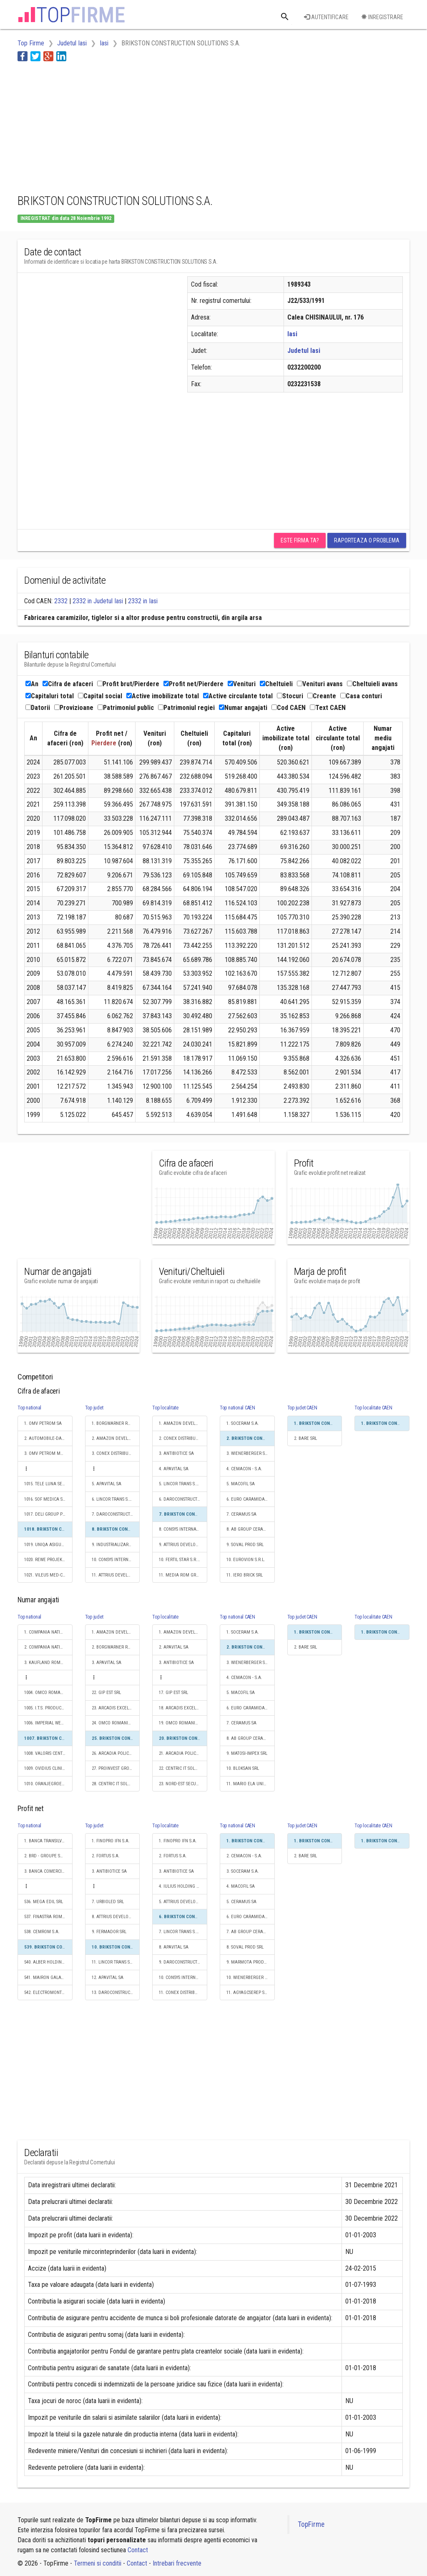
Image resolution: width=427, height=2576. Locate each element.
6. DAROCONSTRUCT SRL (182, 1499)
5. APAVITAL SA (106, 1484)
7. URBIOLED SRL (108, 1901)
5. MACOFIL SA (240, 1484)
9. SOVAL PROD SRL (245, 1544)
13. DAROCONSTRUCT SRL (116, 1992)
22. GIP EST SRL (106, 1692)
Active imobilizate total (162, 696)
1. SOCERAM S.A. (242, 1423)
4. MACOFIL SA (240, 1886)
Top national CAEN (237, 1408)
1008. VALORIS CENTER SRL (48, 1753)
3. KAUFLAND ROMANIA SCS (48, 1662)
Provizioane (73, 708)
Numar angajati (243, 708)
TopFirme (311, 2524)
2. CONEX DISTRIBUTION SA (183, 1438)
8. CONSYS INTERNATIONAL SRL (183, 1529)
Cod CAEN (288, 708)
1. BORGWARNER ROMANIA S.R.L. (116, 1423)
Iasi (292, 334)
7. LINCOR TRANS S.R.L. (181, 1931)
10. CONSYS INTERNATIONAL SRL (116, 1559)
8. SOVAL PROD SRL (245, 1947)
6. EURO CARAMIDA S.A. (250, 1499)
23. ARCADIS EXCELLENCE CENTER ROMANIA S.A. (116, 1708)
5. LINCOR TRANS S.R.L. (181, 1484)
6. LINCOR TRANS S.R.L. (114, 1499)
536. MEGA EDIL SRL (43, 1901)
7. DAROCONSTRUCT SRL (115, 1514)
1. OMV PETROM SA (43, 1423)
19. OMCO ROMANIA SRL (182, 1723)
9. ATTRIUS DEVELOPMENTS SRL (183, 1544)
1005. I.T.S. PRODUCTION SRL (48, 1708)
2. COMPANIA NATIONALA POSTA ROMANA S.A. (48, 1647)
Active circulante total (238, 696)
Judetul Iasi (303, 351)
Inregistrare (382, 17)
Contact (138, 2550)
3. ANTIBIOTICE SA (176, 1453)
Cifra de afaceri (68, 684)
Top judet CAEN (302, 1408)
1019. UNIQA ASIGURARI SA (48, 1544)
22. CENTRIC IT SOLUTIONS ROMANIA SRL (183, 1768)
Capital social (100, 696)
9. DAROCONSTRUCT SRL (182, 1962)
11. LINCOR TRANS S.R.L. (115, 1962)
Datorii (37, 708)
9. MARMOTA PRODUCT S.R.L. (250, 1962)
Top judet (94, 1408)
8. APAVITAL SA (173, 1947)
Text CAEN (328, 708)
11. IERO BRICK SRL (244, 1575)
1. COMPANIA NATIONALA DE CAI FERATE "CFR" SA (48, 1632)
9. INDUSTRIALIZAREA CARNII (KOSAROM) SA (116, 1544)
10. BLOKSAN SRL (242, 1768)
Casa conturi (361, 696)
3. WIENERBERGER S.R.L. (249, 1453)
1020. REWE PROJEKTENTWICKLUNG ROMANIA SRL (48, 1559)
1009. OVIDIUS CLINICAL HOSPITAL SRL (48, 1768)
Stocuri (290, 696)
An (31, 684)
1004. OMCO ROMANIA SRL (48, 1692)
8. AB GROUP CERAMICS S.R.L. (250, 1529)
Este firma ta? (300, 540)
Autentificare (326, 17)
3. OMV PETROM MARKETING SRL (48, 1453)
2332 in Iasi (143, 601)
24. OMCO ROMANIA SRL (115, 1723)
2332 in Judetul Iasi (98, 601)
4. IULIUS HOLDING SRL (181, 1886)
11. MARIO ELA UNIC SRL (250, 1783)
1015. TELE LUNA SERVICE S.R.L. (48, 1484)
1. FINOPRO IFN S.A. (111, 1841)
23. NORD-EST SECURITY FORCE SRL (183, 1783)
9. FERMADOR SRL (109, 1931)
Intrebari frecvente (177, 2563)
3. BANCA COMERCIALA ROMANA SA (48, 1871)
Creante (321, 696)
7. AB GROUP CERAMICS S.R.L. (250, 1931)
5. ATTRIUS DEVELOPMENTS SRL (183, 1901)
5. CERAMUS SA (241, 1901)
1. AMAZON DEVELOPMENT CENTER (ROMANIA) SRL (183, 1423)
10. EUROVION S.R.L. (245, 1559)
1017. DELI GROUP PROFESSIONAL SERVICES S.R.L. (48, 1514)
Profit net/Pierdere (193, 684)
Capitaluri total (49, 696)
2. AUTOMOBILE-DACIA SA (48, 1438)
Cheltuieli (276, 684)
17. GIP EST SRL (173, 1692)
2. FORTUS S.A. (106, 1856)
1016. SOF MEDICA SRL (45, 1499)
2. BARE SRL (305, 1438)
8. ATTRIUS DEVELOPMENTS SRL (116, 1916)
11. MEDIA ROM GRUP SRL (183, 1575)
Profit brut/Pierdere (128, 684)
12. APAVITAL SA (107, 1977)
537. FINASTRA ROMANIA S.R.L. (48, 1916)
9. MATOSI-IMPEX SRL (246, 1753)
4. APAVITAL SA (173, 1469)
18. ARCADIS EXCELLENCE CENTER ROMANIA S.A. (183, 1708)
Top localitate (165, 1408)
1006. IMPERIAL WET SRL (47, 1723)
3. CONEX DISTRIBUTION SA (116, 1453)
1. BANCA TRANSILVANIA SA (48, 1841)
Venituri (242, 684)
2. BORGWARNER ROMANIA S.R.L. (116, 1647)
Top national (29, 1408)
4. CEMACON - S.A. (244, 1469)
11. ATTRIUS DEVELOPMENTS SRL (116, 1575)
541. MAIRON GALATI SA (47, 1977)
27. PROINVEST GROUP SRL (116, 1768)
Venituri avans (320, 684)
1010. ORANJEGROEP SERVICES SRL (48, 1783)
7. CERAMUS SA (241, 1514)
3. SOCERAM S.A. (242, 1871)
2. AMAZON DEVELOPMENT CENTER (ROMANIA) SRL (116, 1438)
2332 (61, 601)
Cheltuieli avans (372, 684)
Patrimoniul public (126, 708)
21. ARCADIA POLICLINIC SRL (183, 1753)
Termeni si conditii (97, 2563)
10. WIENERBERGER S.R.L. (250, 1977)
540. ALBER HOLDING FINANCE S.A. (48, 1962)
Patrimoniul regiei (186, 708)
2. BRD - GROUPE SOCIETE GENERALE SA (48, 1856)
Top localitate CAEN (373, 1408)
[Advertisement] (169, 126)
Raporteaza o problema (366, 540)
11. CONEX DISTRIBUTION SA (183, 1992)
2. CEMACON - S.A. (244, 1856)
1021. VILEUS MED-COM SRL (48, 1575)
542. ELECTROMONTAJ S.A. (48, 1992)
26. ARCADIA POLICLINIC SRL (116, 1753)
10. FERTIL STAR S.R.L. (180, 1559)
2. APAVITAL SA (173, 1647)
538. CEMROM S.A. (42, 1931)
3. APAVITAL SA (106, 1662)
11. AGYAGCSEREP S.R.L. (249, 1992)
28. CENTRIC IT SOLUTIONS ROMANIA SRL (116, 1783)
